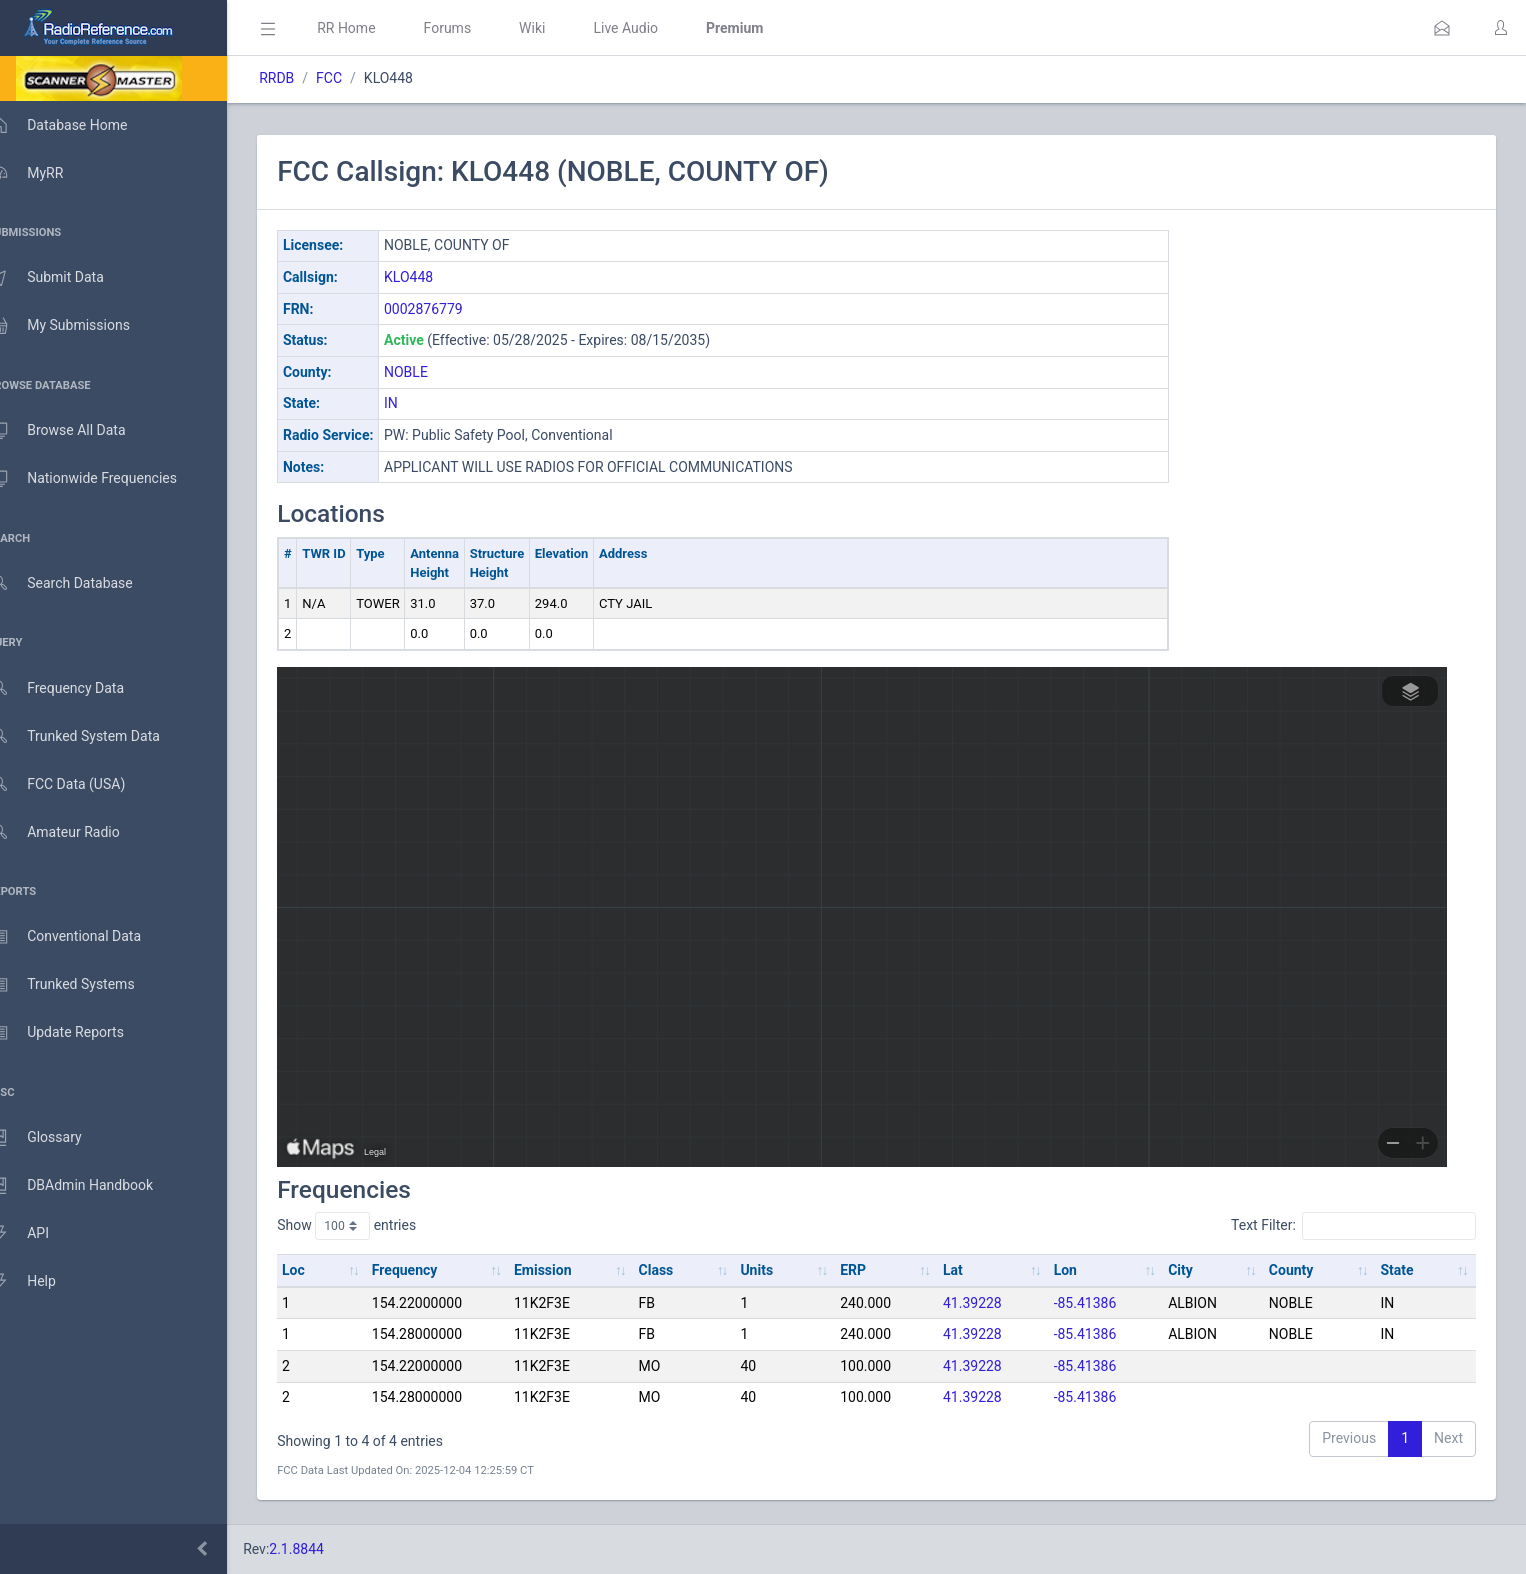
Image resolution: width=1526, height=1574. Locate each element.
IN (420, 403)
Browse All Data (77, 431)
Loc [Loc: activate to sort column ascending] (322, 1270)
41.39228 (985, 1303)
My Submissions (79, 326)
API (39, 1234)
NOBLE (435, 372)
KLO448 (437, 277)
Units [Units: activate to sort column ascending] (775, 1270)
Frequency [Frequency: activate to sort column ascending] (431, 1270)
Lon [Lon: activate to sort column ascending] (1075, 1270)
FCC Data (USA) (77, 784)
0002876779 (452, 309)
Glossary (55, 1138)
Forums (476, 28)
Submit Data (66, 278)
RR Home (375, 28)
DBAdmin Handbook (91, 1186)
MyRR (46, 173)
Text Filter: (1353, 1226)
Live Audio (654, 28)
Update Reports (76, 1033)
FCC (358, 78)
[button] (1442, 28)
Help (42, 1282)
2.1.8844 (325, 1549)
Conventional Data (85, 937)
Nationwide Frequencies (103, 479)
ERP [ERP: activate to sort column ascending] (869, 1270)
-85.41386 (1095, 1303)
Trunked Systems (81, 985)
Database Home (78, 125)
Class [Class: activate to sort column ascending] (677, 1270)
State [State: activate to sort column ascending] (1399, 1270)
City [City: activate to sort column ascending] (1188, 1270)
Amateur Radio (74, 832)
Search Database (81, 583)
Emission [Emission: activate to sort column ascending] (567, 1270)
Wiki (561, 28)
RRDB (305, 78)
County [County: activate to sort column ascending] (1296, 1270)
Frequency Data (76, 688)
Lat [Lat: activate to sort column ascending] (966, 1270)
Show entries (375, 1226)
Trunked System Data (94, 736)
